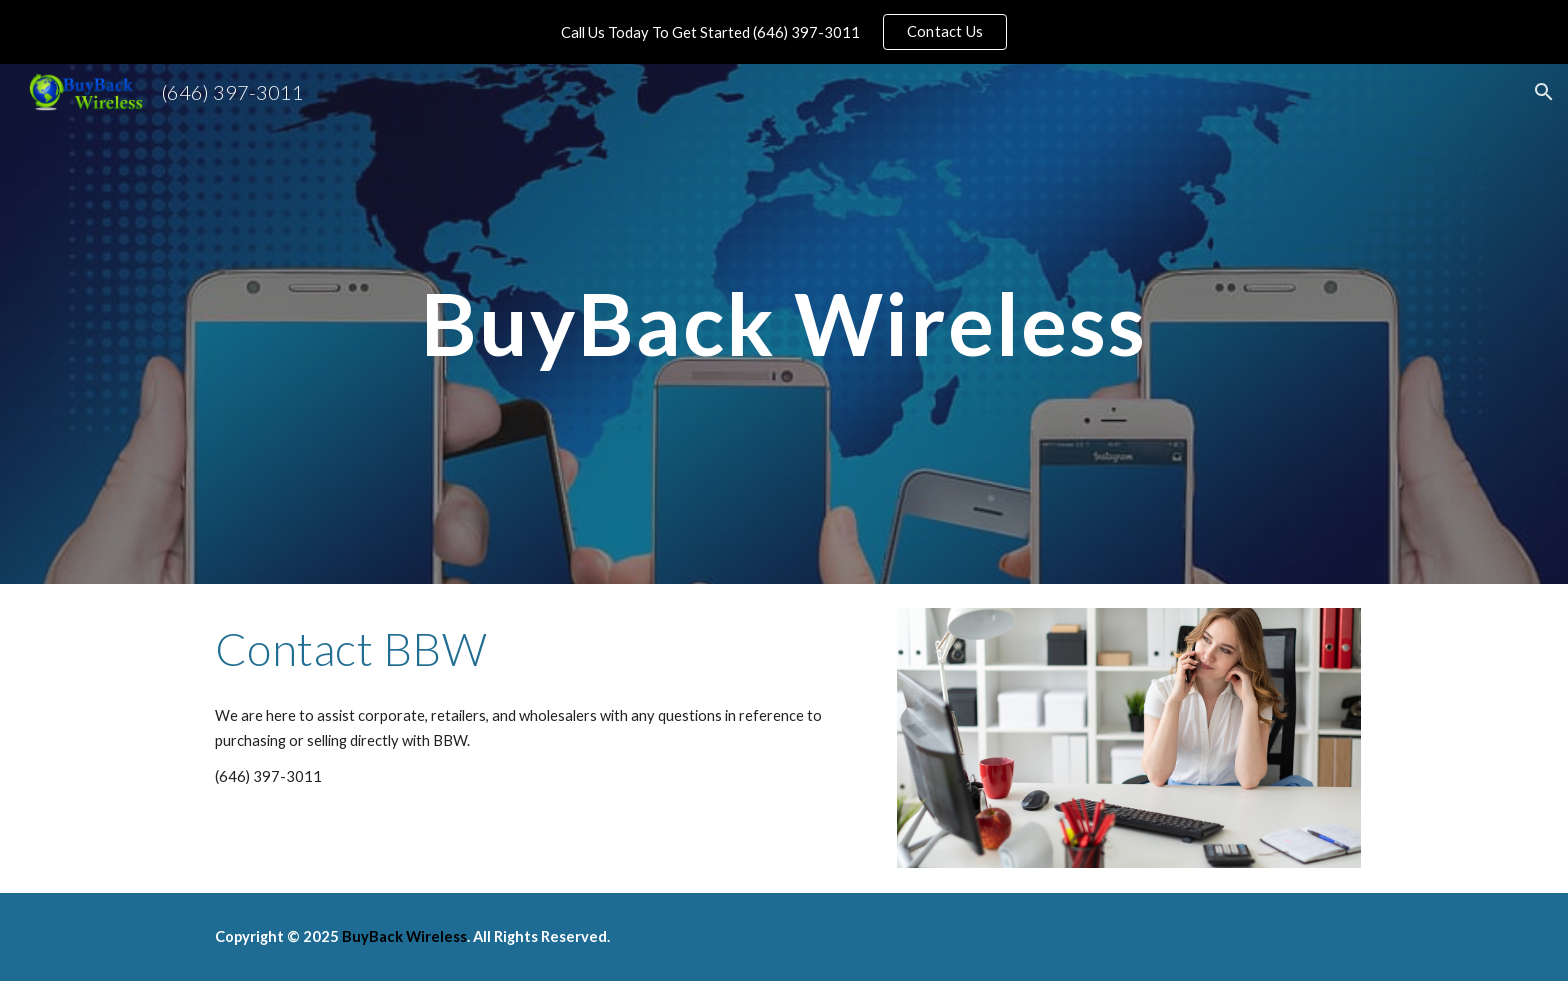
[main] (784, 323)
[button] (1544, 92)
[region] (784, 32)
